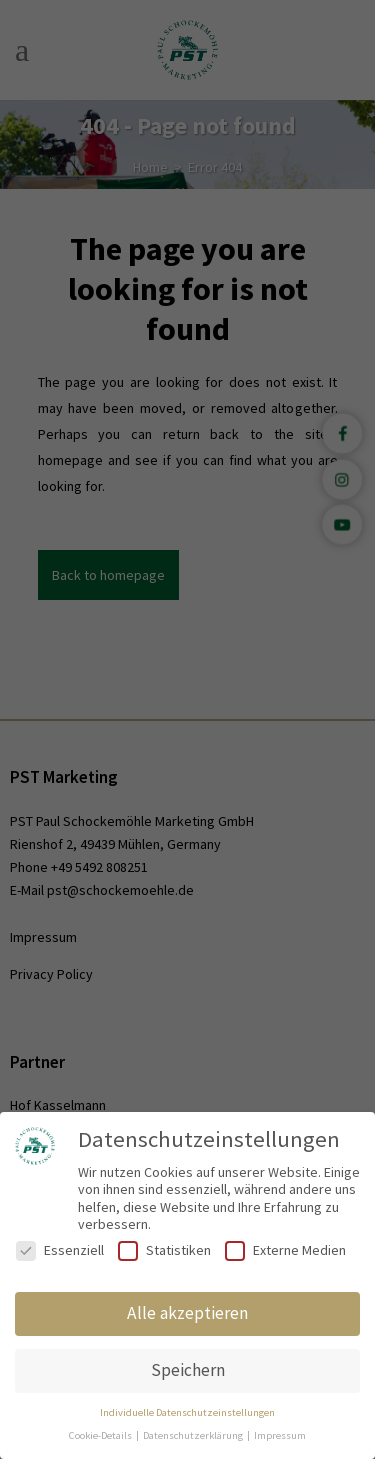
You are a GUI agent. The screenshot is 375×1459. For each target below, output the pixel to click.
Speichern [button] (188, 1370)
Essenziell (60, 1250)
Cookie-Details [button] (101, 1435)
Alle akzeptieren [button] (187, 1313)
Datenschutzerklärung (194, 1435)
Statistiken (164, 1250)
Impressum (280, 1435)
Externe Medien (285, 1250)
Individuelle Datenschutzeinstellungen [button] (187, 1412)
